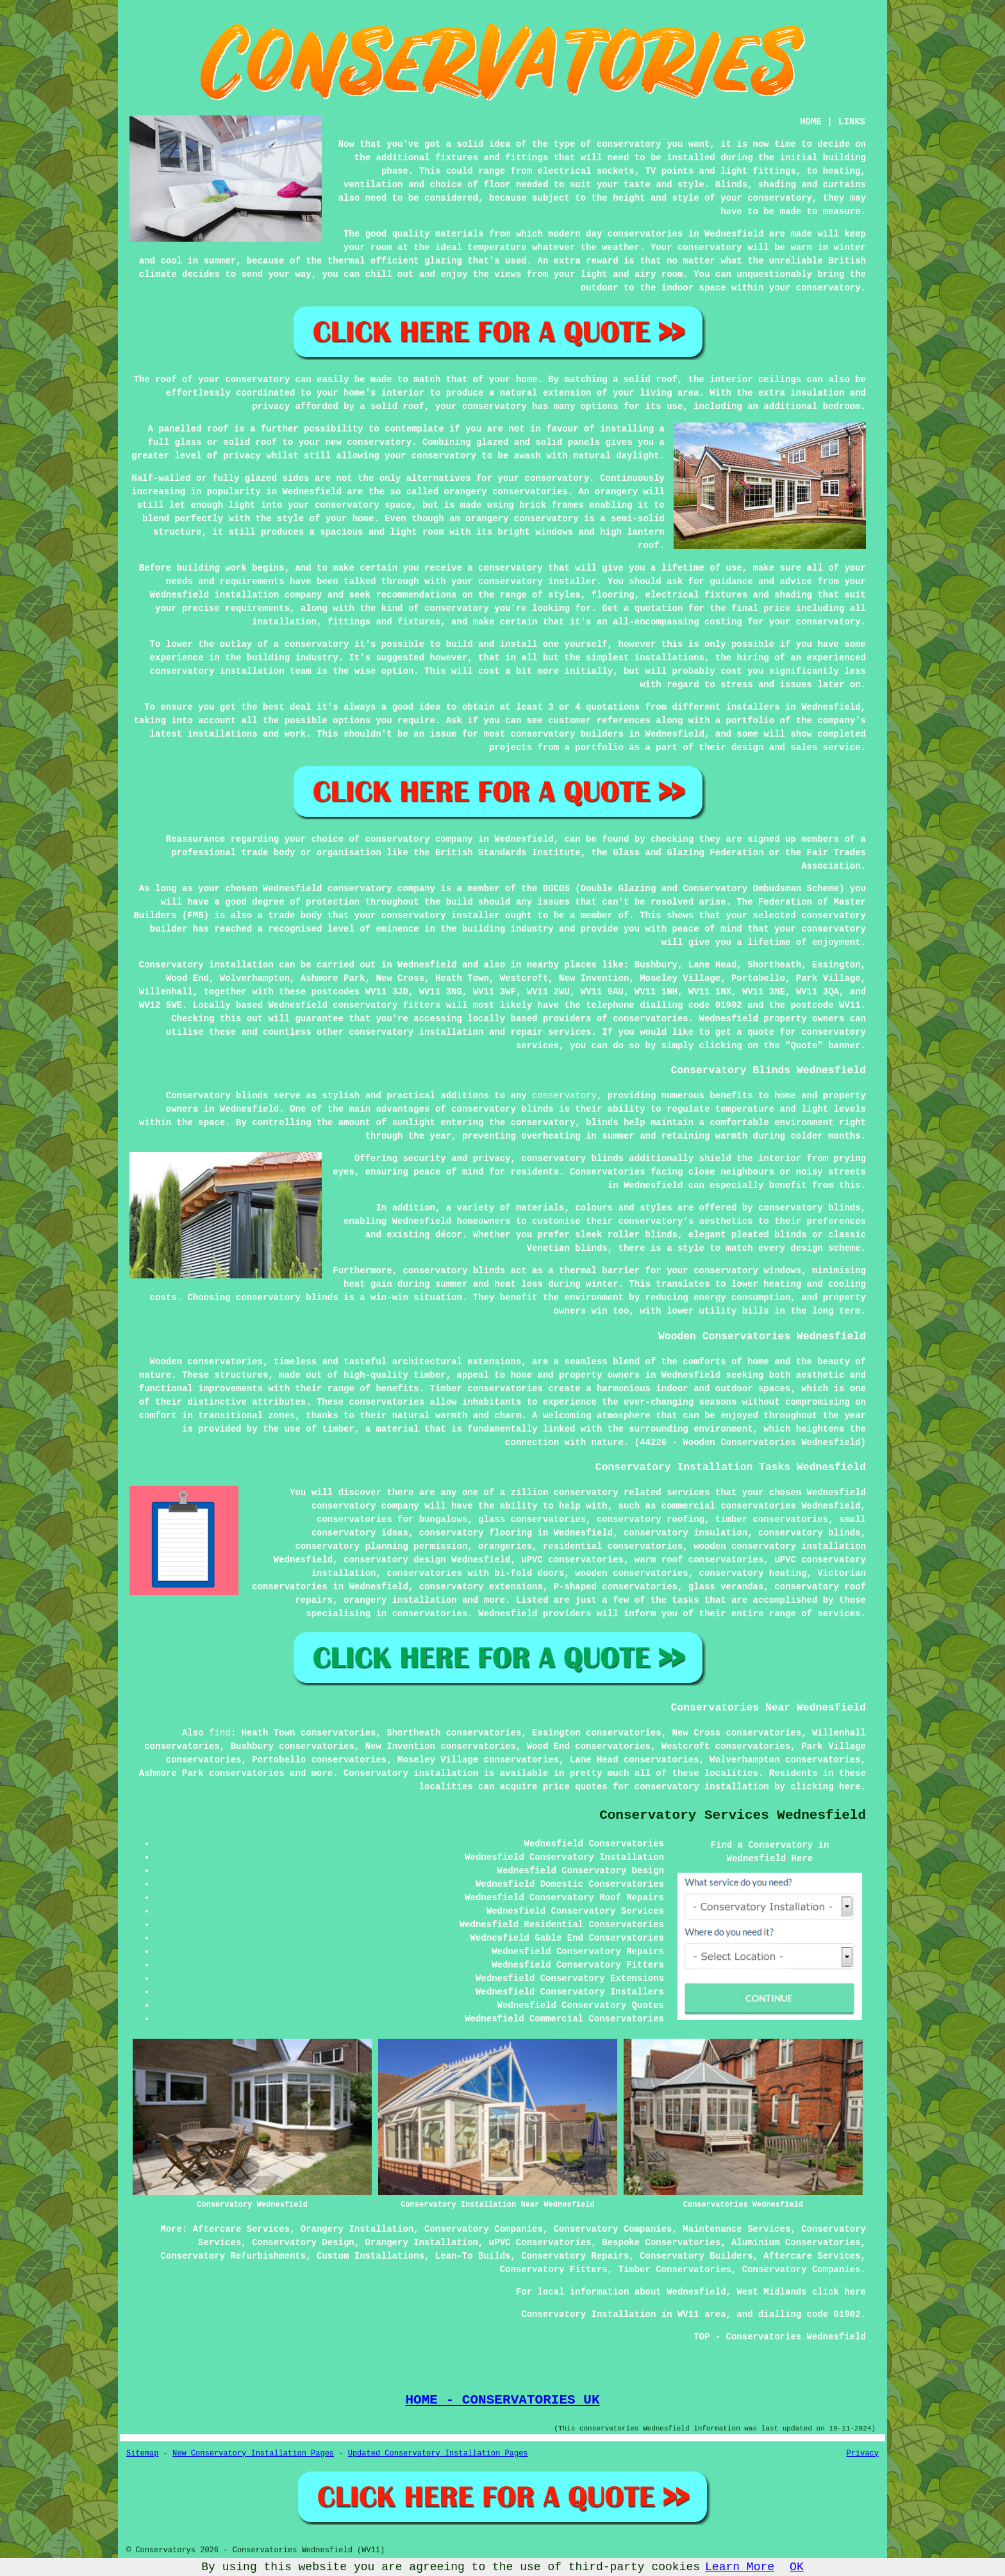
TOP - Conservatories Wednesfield (780, 2337)
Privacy (863, 2453)
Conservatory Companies (483, 2229)
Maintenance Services (736, 2229)
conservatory (564, 1096)
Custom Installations (370, 2256)
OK (797, 2567)
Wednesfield (426, 965)
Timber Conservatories (675, 2269)
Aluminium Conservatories (796, 2242)
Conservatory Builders (696, 2256)
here (850, 1787)
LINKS (851, 122)
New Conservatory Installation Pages (253, 2453)
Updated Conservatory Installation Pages (438, 2453)
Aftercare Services (241, 2229)
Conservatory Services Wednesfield (732, 1815)
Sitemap (142, 2453)
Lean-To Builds (473, 2256)
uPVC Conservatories (540, 2242)
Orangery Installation (357, 2229)
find (220, 1733)
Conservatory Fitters (554, 2269)
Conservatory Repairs (575, 2256)
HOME (811, 122)
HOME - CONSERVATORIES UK (502, 2399)
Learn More (739, 2567)
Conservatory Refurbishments (233, 2256)
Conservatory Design (303, 2242)
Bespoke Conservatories (661, 2242)
